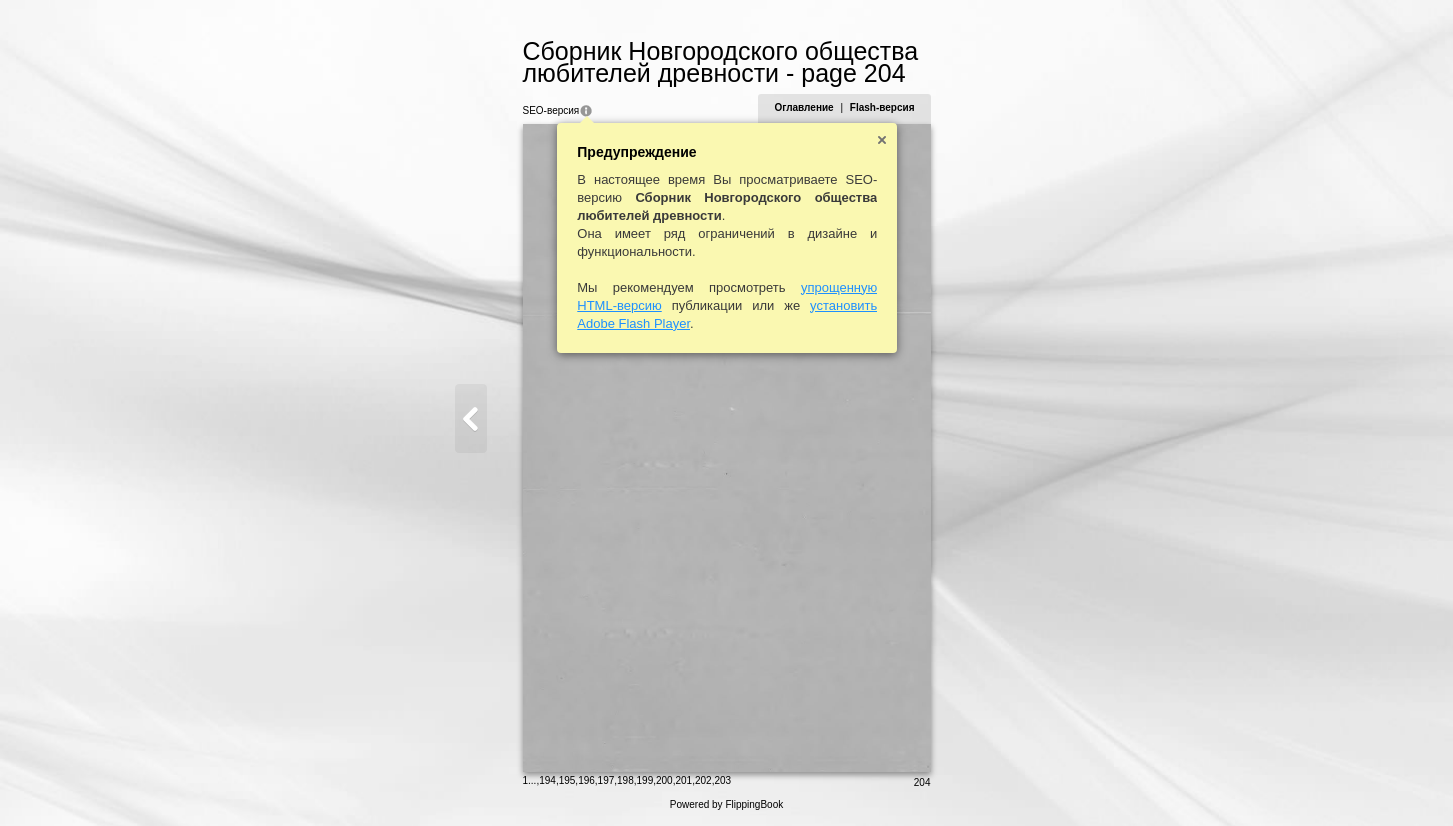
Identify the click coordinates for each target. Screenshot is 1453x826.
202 (703, 780)
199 (645, 780)
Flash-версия (882, 107)
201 (683, 780)
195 (567, 780)
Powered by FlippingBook (726, 804)
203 (722, 780)
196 (586, 780)
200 (664, 780)
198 (625, 780)
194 (547, 780)
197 (606, 780)
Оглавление (803, 107)
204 (922, 782)
